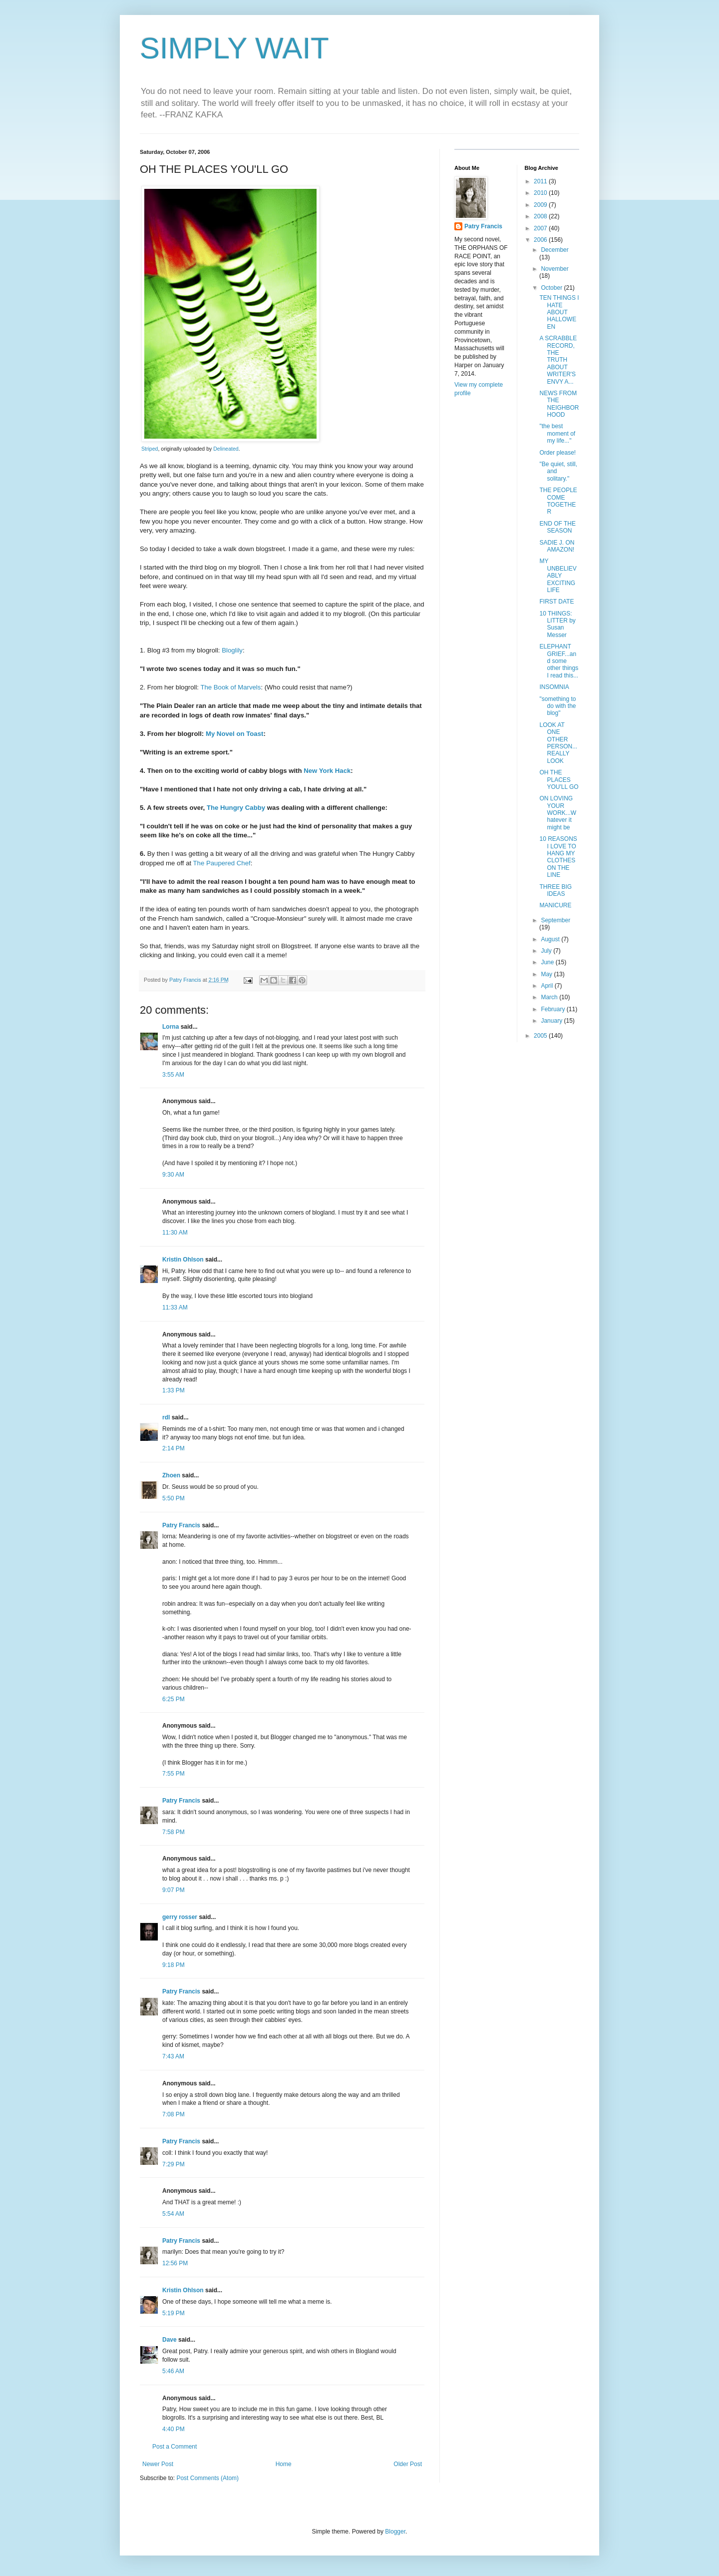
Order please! (557, 452)
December (554, 249)
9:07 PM (173, 1890)
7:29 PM (173, 2164)
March (550, 997)
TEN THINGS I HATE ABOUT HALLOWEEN (559, 312)
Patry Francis (181, 1525)
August (551, 939)
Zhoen (171, 1475)
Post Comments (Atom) (207, 2478)
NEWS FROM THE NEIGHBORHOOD (559, 404)
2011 (541, 181)
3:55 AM (173, 1074)
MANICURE (555, 905)
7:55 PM (173, 1773)
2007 (541, 228)
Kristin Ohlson (183, 1259)
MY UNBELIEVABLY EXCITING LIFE (557, 576)
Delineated (225, 449)
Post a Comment (174, 2446)
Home (284, 2464)
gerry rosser (179, 1917)
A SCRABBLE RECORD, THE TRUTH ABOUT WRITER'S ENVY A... (558, 360)
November (554, 268)
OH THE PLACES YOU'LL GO (558, 779)
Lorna (170, 1026)
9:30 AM (173, 1174)
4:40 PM (173, 2429)
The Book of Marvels (230, 687)
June (548, 962)
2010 (541, 192)
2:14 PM (173, 1448)
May (547, 974)
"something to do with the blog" (557, 706)
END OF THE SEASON (557, 527)
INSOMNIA (554, 686)
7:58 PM (173, 1832)
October (552, 287)
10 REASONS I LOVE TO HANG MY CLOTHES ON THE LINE (558, 856)
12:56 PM (175, 2263)
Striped (149, 449)
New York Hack (327, 770)
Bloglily (232, 650)
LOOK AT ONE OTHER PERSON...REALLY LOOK (558, 742)
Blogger (395, 2531)
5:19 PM (173, 2313)
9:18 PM (173, 1964)
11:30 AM (175, 1232)
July (547, 950)
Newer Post (157, 2464)
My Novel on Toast (235, 733)
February (553, 1009)
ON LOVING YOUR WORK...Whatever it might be (557, 813)
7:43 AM (173, 2056)
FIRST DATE (556, 601)
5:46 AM (173, 2371)
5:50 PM (173, 1498)
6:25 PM (173, 1699)
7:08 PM (173, 2114)
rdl (166, 1417)
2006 (541, 239)
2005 (541, 1035)
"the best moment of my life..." (557, 433)
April (547, 985)
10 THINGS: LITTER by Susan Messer (557, 624)
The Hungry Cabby (236, 807)
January (552, 1020)
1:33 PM (173, 1390)
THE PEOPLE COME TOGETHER (558, 501)
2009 (541, 204)
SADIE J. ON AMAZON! (556, 546)
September (555, 920)
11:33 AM (175, 1307)
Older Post (407, 2464)
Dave (169, 2339)
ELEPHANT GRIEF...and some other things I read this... (558, 661)
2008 (541, 216)
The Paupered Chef (222, 863)
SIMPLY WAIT (234, 48)
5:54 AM (173, 2213)
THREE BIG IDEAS (555, 890)
